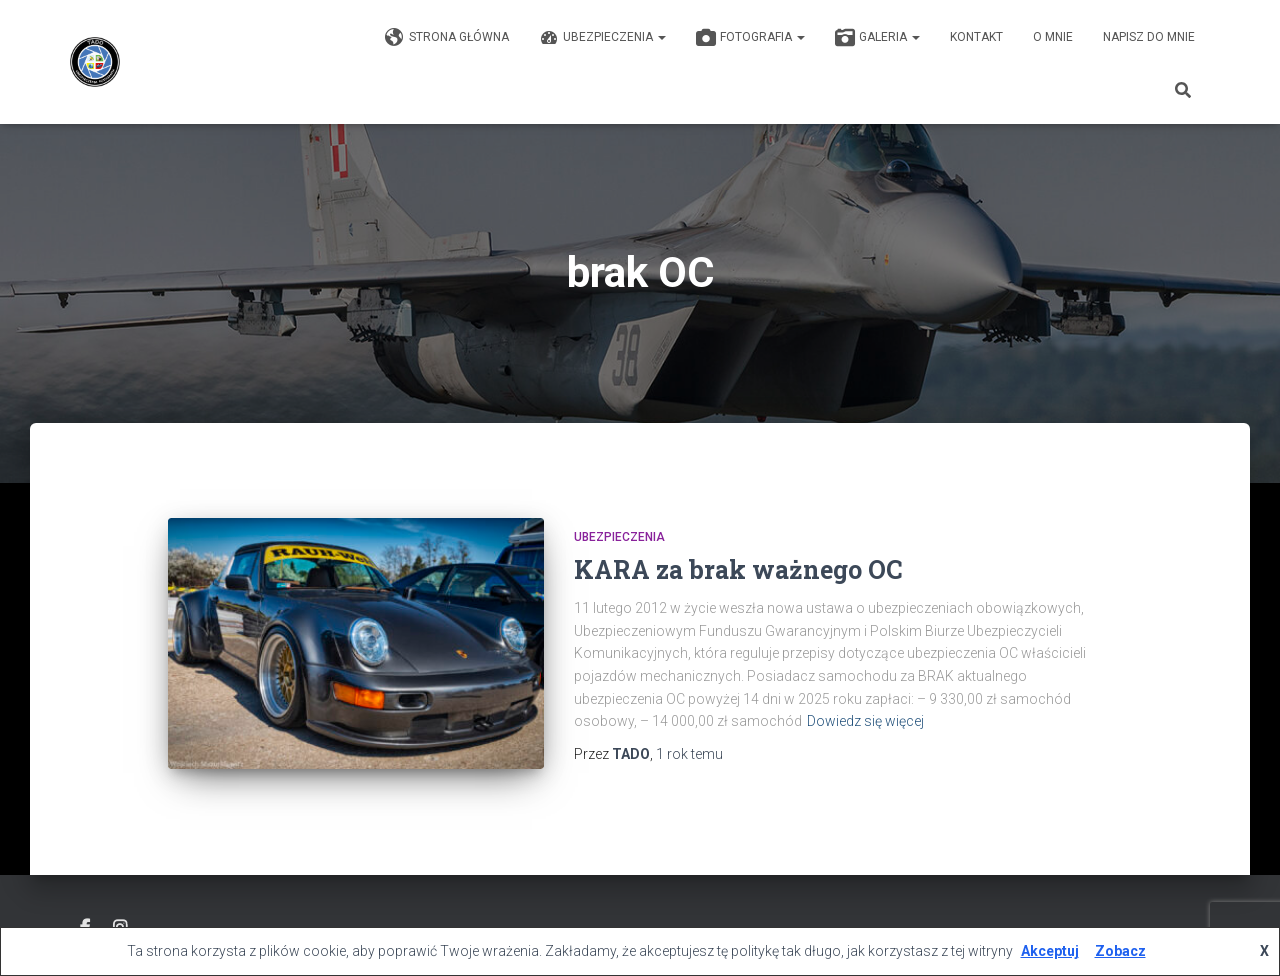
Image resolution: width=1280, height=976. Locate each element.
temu (689, 754)
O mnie (1053, 37)
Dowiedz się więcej (865, 721)
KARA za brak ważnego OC (738, 569)
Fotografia (750, 38)
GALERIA (877, 38)
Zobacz (1120, 951)
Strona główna (447, 38)
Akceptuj (1050, 951)
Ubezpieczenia (602, 38)
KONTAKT (976, 37)
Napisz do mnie (1149, 37)
